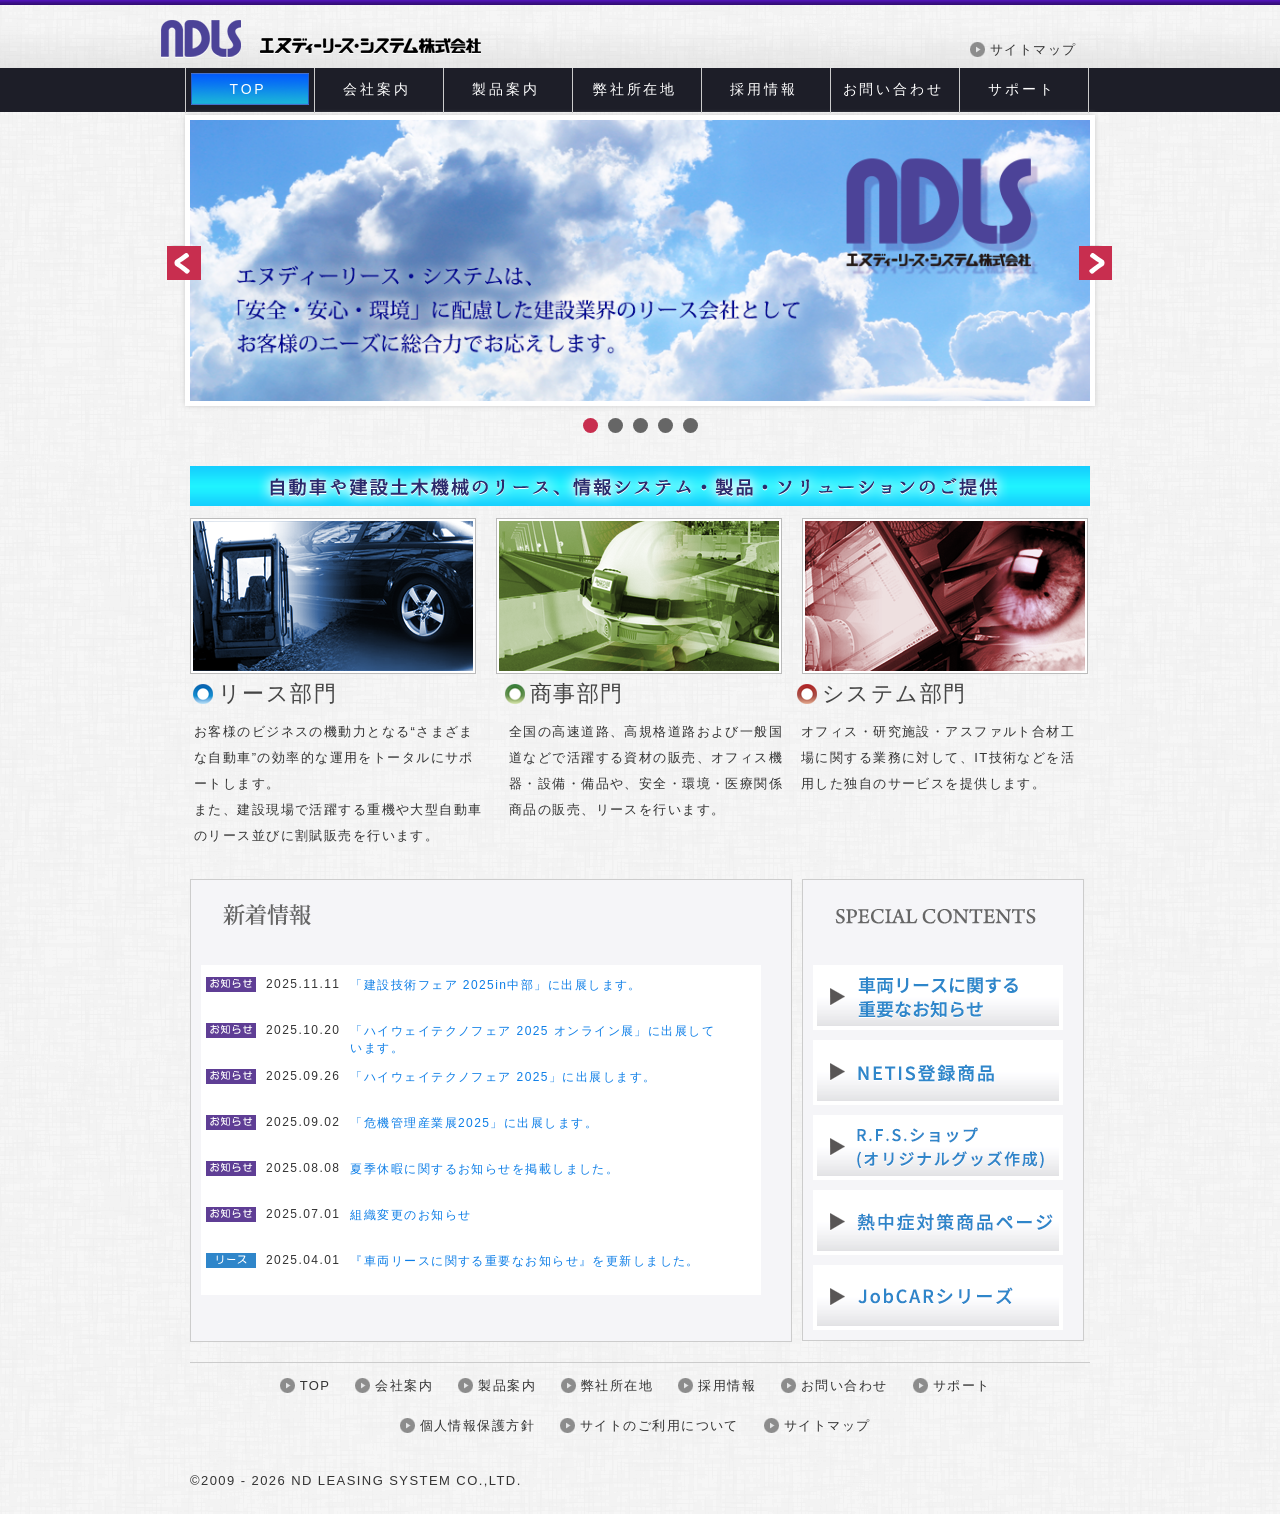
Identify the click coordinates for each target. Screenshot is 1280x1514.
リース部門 (277, 693)
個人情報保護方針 (477, 1425)
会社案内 (376, 89)
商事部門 (577, 693)
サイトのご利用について (659, 1425)
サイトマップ (1033, 49)
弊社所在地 (635, 89)
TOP (248, 89)
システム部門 (894, 693)
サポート (1021, 89)
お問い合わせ (893, 89)
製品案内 (505, 89)
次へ (1092, 265)
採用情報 (763, 89)
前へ (185, 265)
